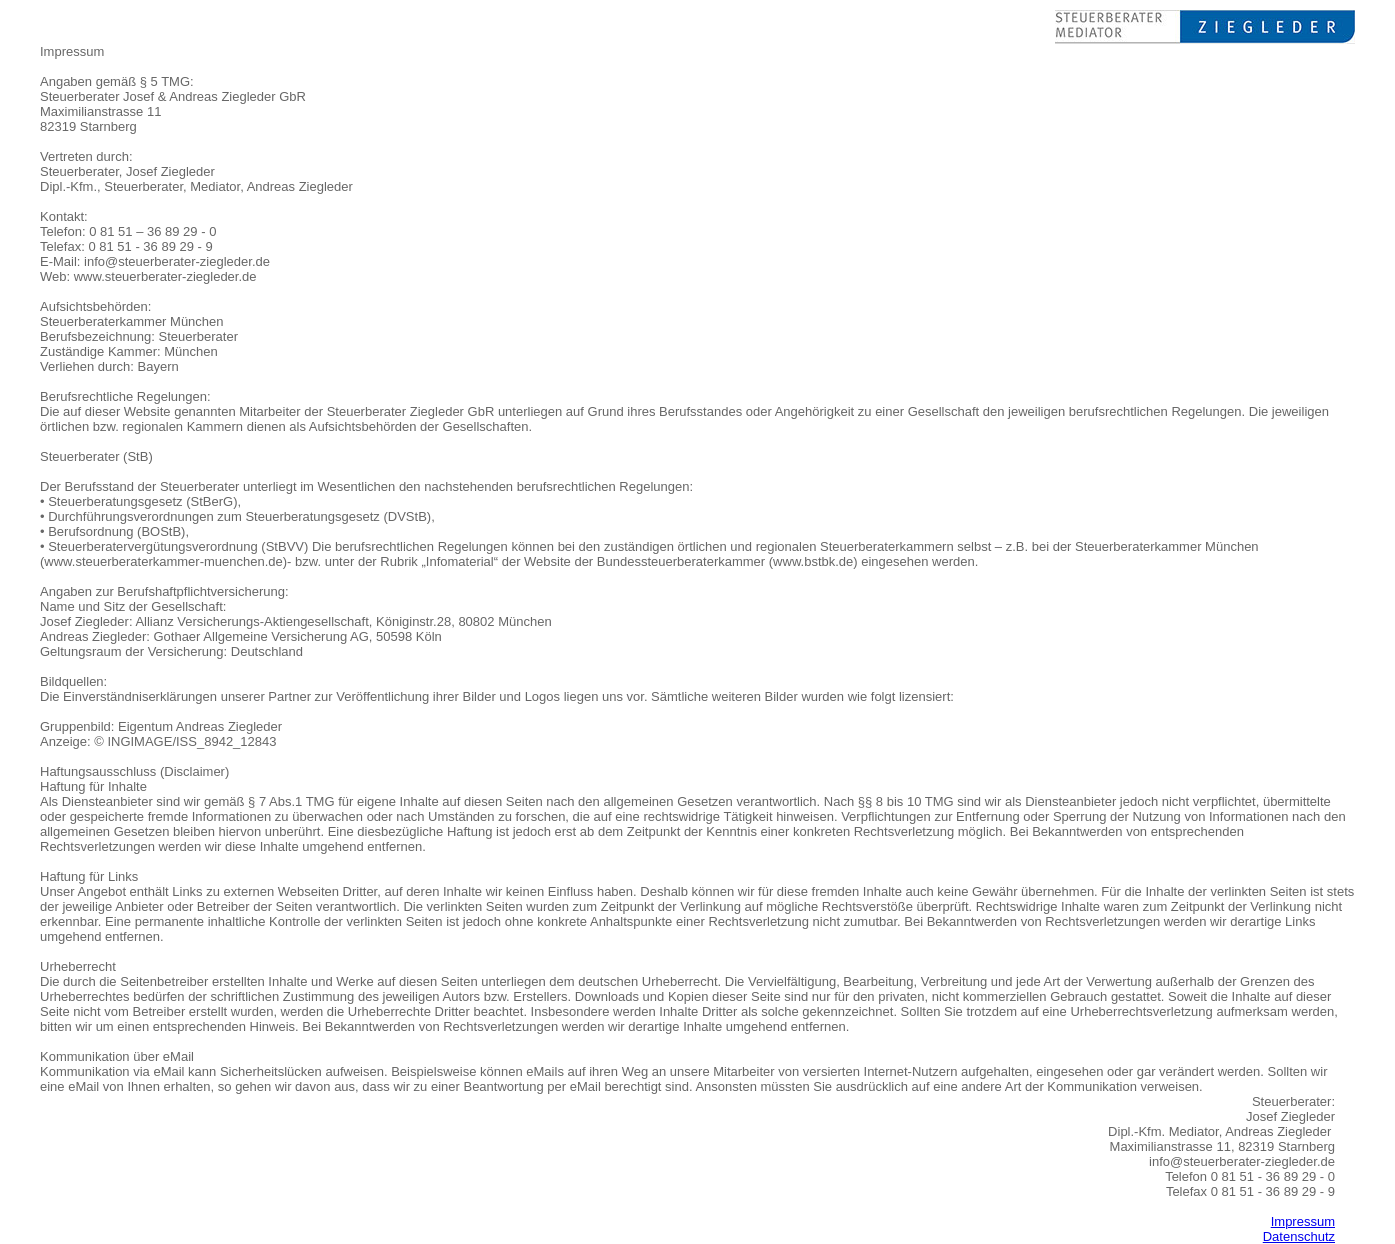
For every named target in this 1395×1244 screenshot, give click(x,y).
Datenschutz (1299, 1236)
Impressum (1303, 1221)
